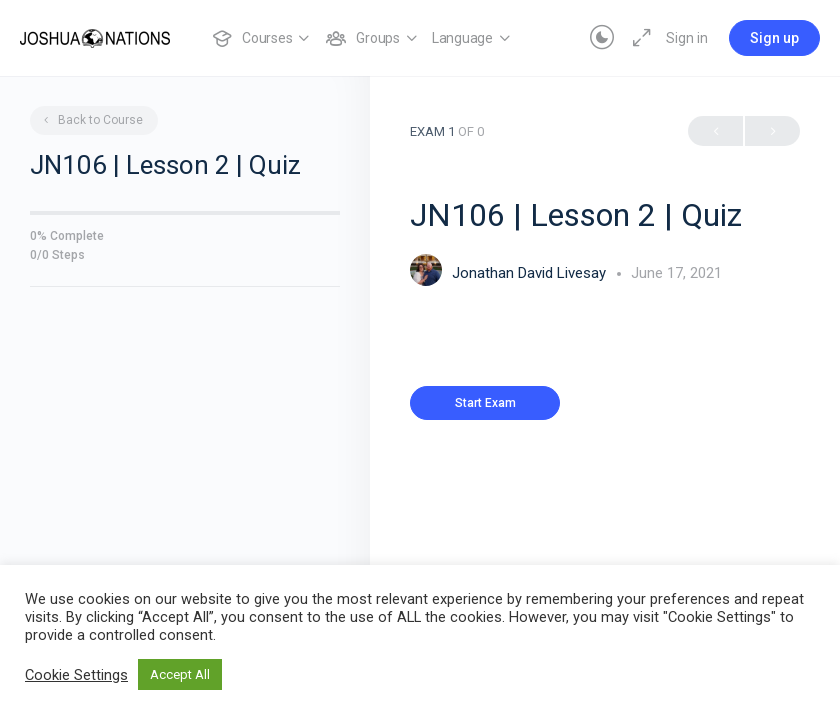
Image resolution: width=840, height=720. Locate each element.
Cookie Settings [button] (76, 675)
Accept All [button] (180, 674)
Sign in (687, 38)
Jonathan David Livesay (531, 273)
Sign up (774, 38)
